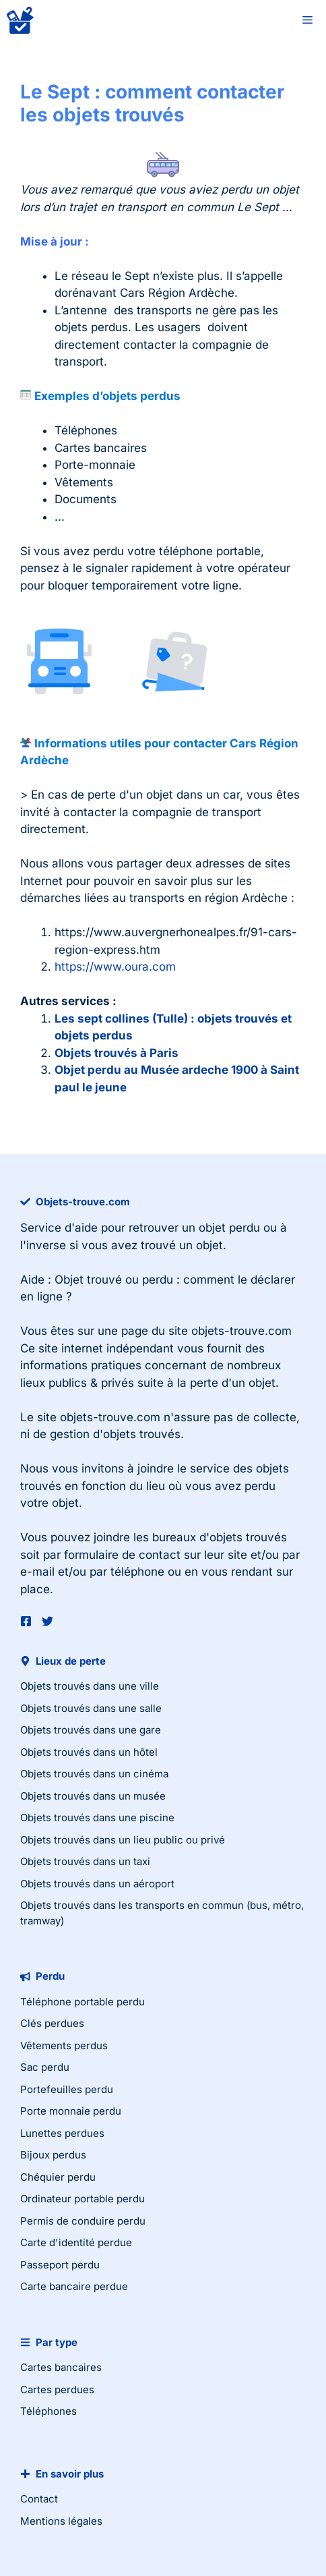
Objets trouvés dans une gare (90, 1729)
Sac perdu (44, 2067)
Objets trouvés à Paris (116, 1053)
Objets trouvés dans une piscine (97, 1817)
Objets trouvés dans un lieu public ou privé (122, 1839)
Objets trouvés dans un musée (93, 1796)
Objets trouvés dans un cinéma (94, 1773)
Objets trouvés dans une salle (91, 1708)
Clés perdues (52, 2023)
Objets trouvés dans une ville (89, 1686)
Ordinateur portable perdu (82, 2198)
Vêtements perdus (64, 2045)
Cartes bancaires (61, 2367)
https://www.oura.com (115, 966)
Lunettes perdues (62, 2133)
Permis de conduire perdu (82, 2220)
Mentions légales (61, 2521)
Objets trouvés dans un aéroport (97, 1883)
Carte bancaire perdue (74, 2286)
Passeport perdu (60, 2264)
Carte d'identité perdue (76, 2242)
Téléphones (48, 2411)
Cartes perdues (57, 2389)
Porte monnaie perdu (70, 2111)
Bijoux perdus (53, 2154)
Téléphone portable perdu (82, 2001)
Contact (39, 2498)
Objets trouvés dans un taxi (85, 1861)
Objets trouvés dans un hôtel (89, 1752)
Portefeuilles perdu (66, 2089)
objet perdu (229, 1227)
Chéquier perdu (58, 2177)
